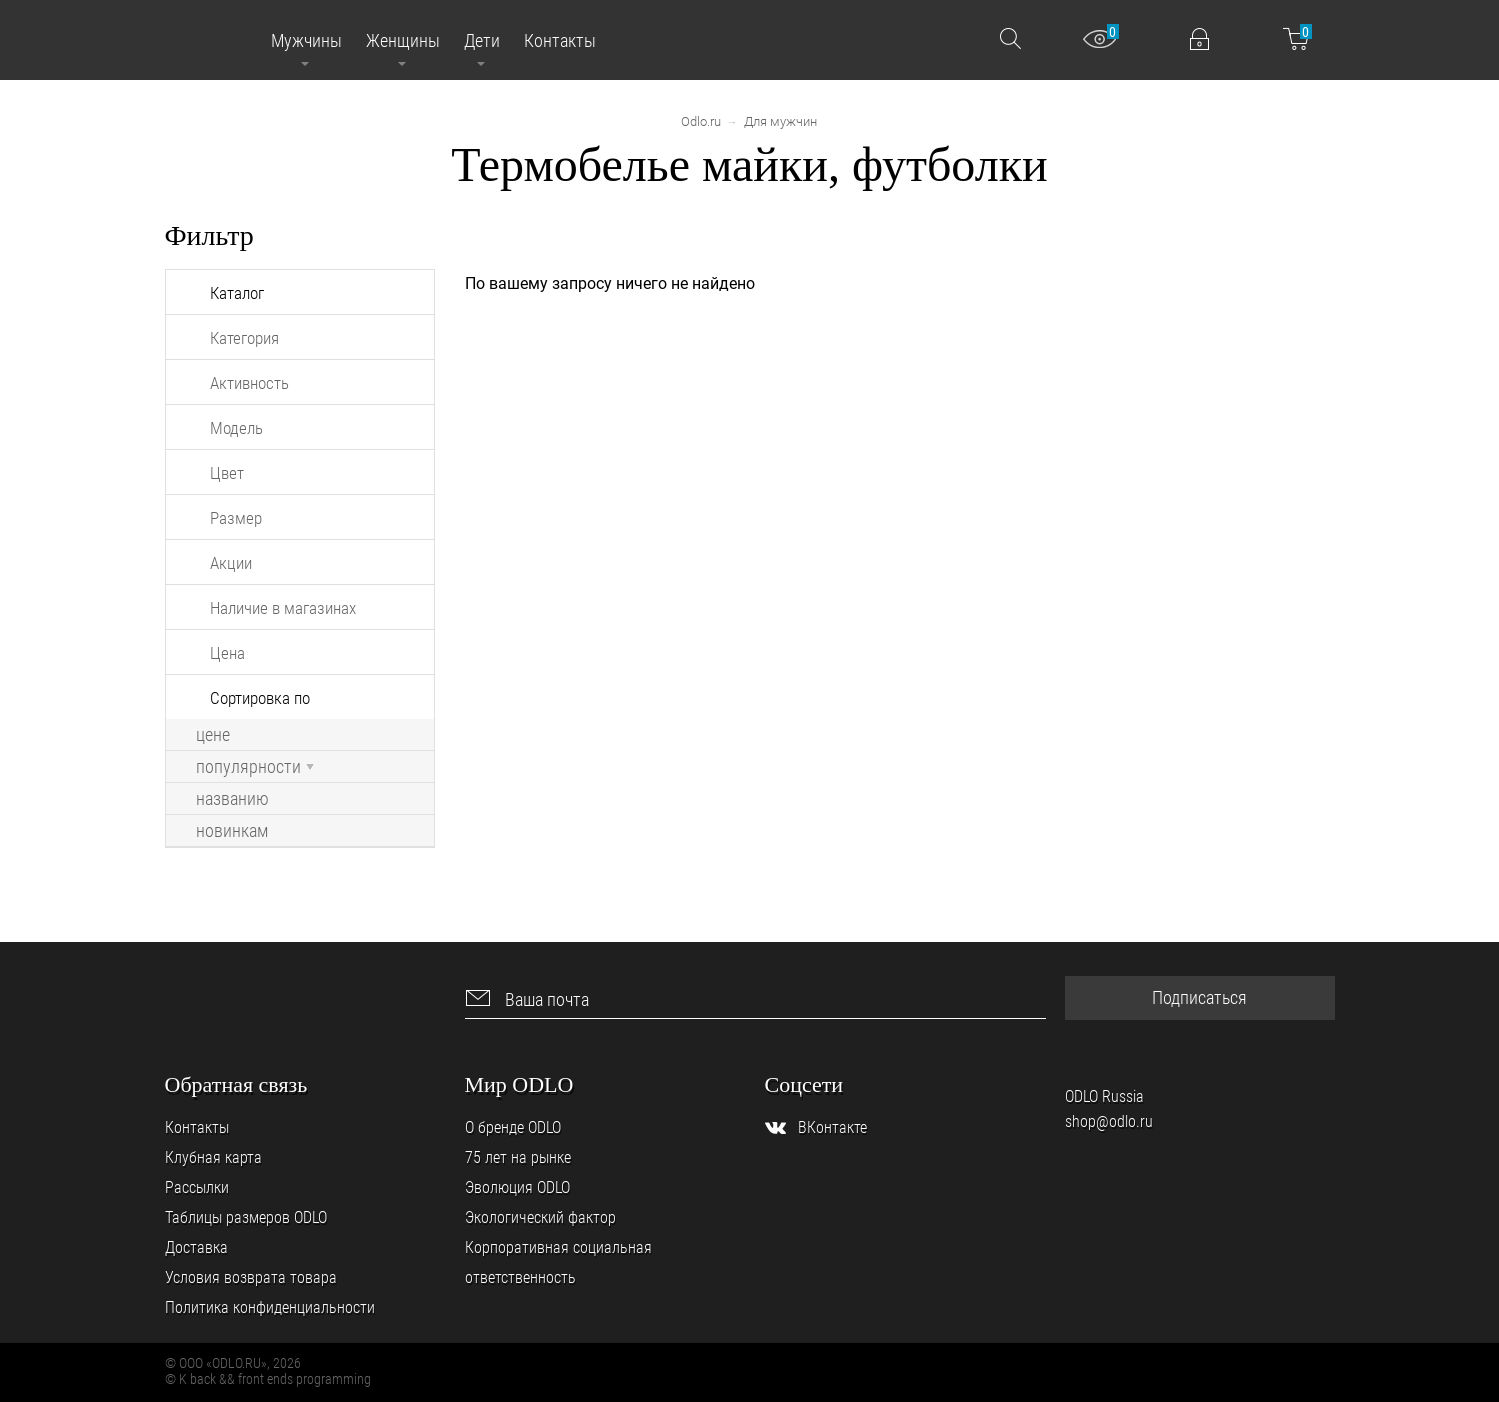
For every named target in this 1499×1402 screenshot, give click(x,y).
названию (232, 799)
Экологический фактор (540, 1217)
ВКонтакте (832, 1127)
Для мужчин (780, 121)
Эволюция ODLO (517, 1187)
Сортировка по (260, 698)
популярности (255, 767)
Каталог (237, 293)
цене (213, 735)
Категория (244, 338)
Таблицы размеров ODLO (246, 1217)
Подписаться (1199, 997)
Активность (249, 383)
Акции (231, 563)
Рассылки (197, 1187)
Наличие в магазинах (283, 608)
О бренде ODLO (513, 1127)
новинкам (232, 831)
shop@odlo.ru (1109, 1121)
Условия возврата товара (251, 1277)
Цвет (227, 473)
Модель (236, 428)
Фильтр (209, 235)
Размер (236, 518)
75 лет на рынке (518, 1157)
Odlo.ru (701, 121)
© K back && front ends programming (268, 1379)
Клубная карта (213, 1157)
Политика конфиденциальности (270, 1307)
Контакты (197, 1127)
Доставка (196, 1247)
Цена (227, 653)
